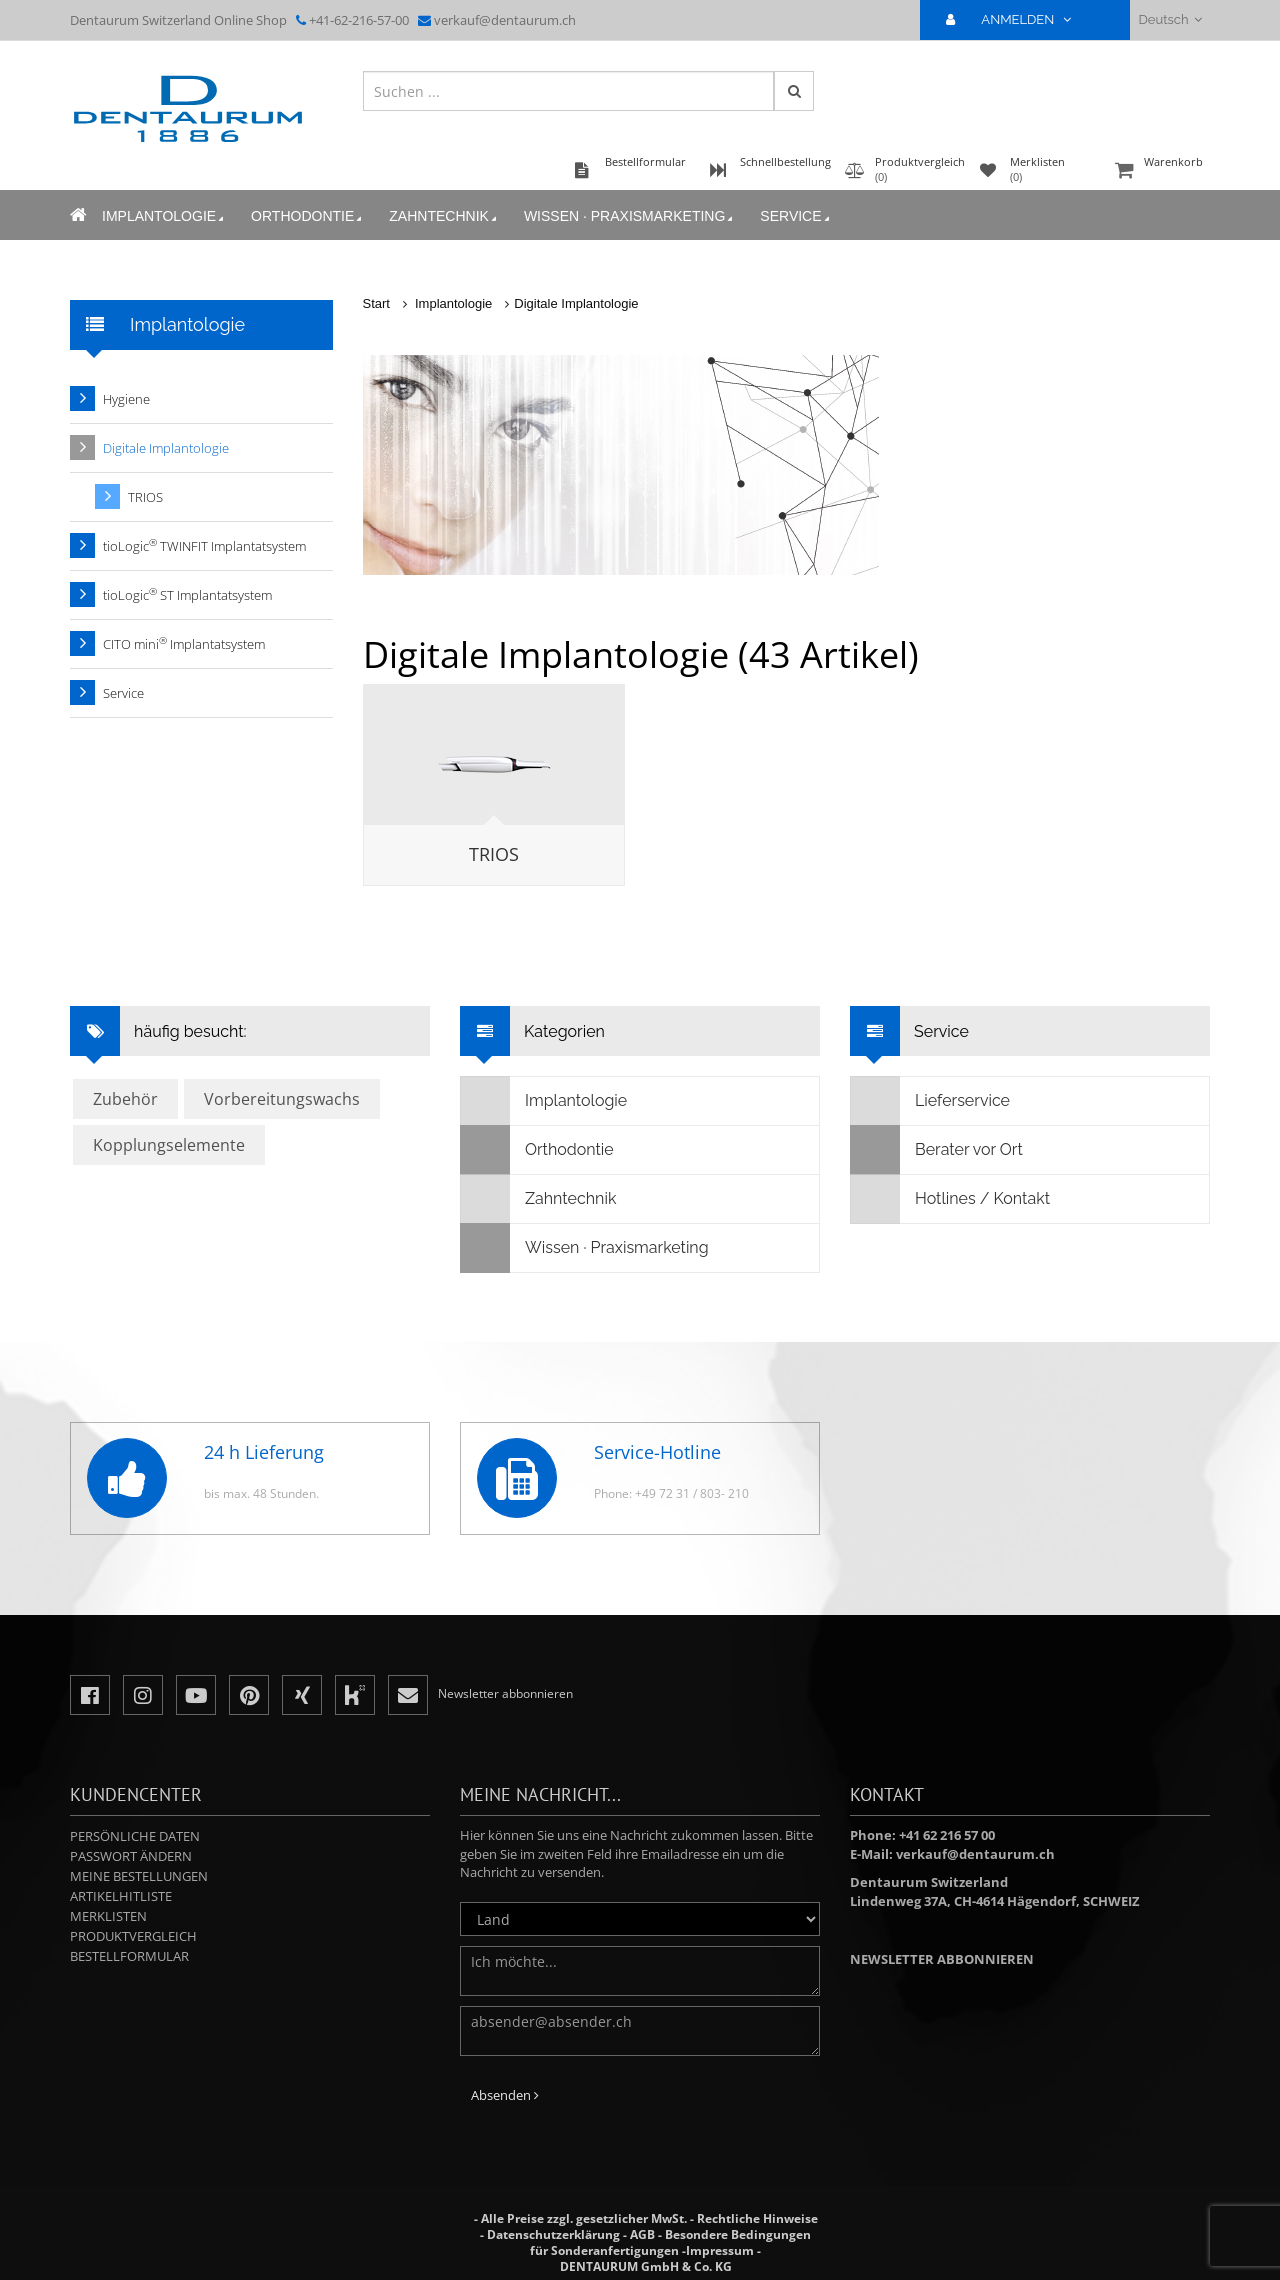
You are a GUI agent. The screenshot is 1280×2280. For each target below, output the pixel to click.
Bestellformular (129, 1956)
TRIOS (494, 854)
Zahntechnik (444, 216)
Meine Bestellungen (139, 1876)
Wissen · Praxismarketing (630, 216)
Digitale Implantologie (576, 303)
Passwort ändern (131, 1856)
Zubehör (125, 1099)
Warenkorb (1160, 171)
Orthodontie (308, 216)
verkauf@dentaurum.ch (505, 20)
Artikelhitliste (121, 1896)
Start (376, 303)
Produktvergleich (133, 1936)
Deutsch (1170, 19)
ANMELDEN (1016, 19)
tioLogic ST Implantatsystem (187, 594)
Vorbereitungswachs (282, 1099)
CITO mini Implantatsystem (184, 643)
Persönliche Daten (135, 1836)
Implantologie (164, 216)
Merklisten (108, 1916)
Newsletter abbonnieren (942, 1959)
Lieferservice (930, 1101)
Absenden (505, 2095)
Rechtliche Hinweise (757, 2218)
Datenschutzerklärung (553, 2234)
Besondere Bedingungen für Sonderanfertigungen (670, 2242)
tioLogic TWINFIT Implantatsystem (204, 545)
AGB (642, 2234)
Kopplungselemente (169, 1145)
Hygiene (126, 399)
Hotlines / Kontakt (950, 1199)
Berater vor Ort (937, 1150)
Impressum (720, 2250)
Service (796, 216)
